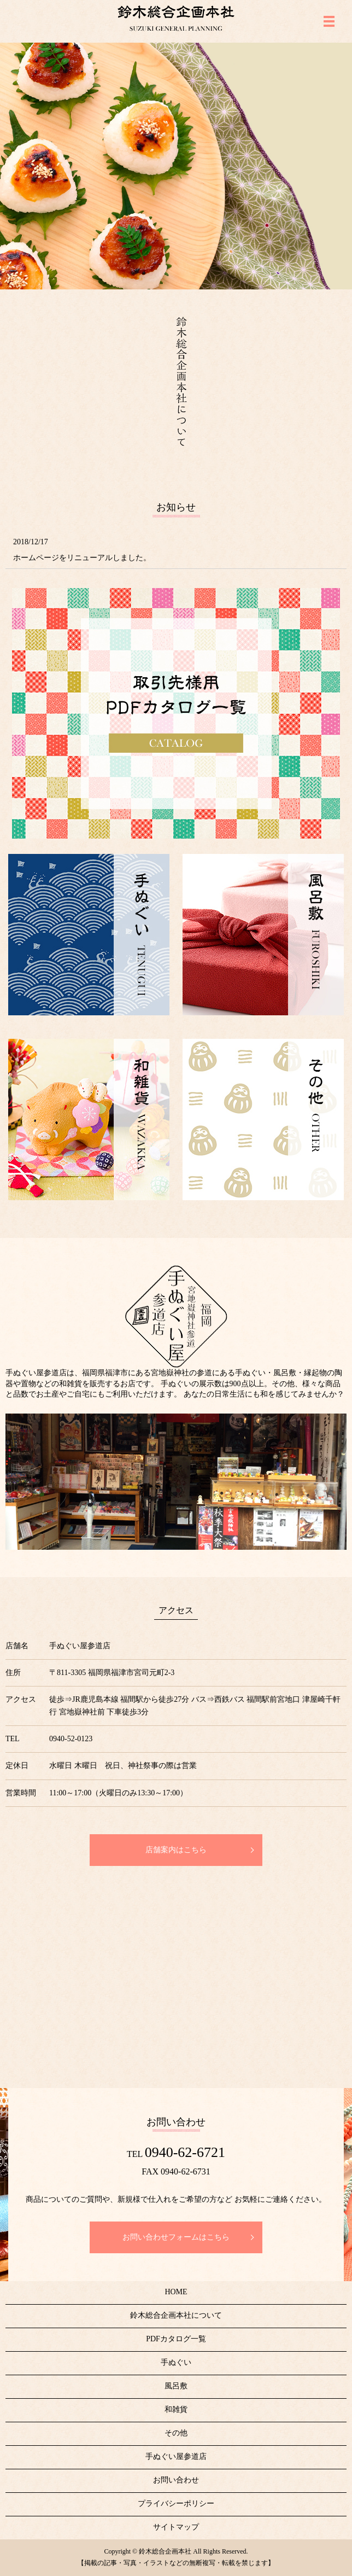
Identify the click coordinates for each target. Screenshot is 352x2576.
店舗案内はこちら (176, 1850)
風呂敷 (176, 2386)
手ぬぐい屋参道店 (176, 2456)
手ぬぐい (176, 2362)
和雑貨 (176, 2409)
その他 (176, 2433)
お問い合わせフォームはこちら (176, 2237)
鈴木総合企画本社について (176, 2315)
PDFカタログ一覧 (176, 2339)
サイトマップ (176, 2527)
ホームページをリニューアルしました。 (82, 558)
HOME (176, 2292)
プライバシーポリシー (176, 2503)
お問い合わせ (176, 2480)
